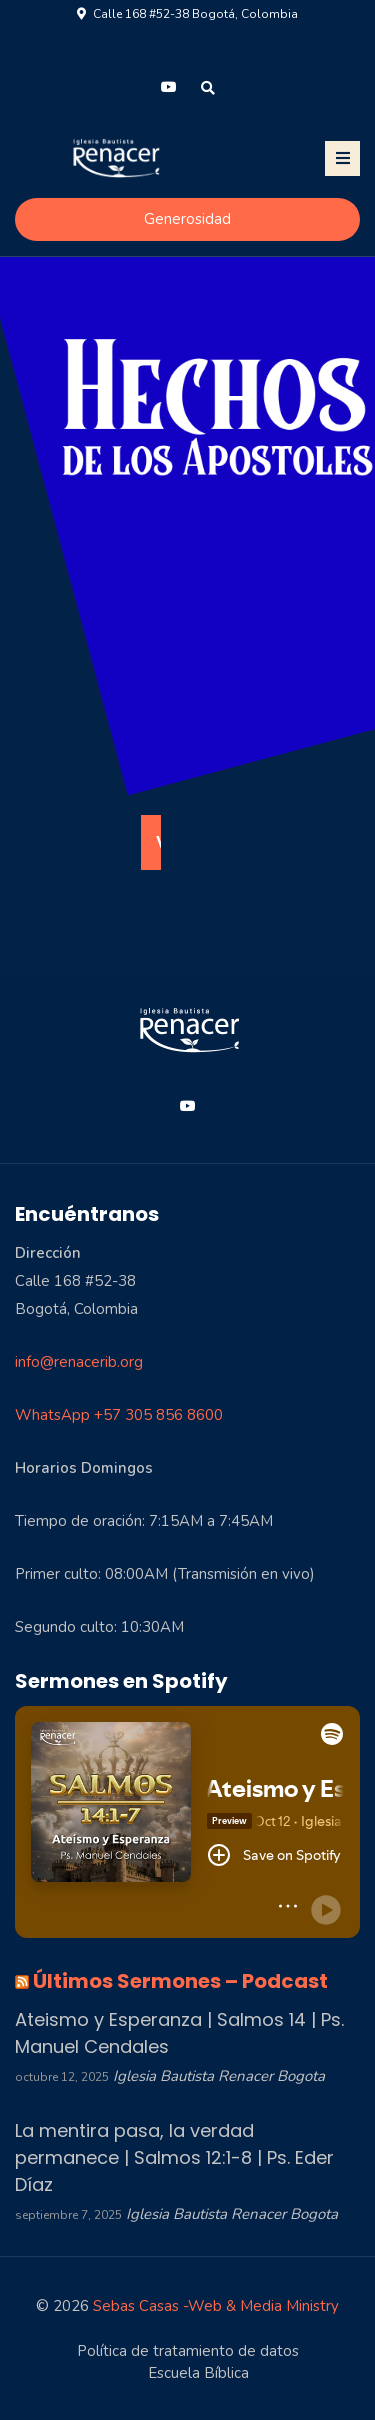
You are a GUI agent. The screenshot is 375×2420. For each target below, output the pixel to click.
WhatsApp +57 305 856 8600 (119, 1415)
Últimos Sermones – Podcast (180, 1981)
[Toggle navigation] (342, 158)
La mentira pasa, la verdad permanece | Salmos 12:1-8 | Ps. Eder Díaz (174, 2157)
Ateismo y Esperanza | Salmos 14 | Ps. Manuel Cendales (179, 2033)
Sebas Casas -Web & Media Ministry (216, 2306)
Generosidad (187, 219)
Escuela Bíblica (198, 2373)
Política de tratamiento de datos (188, 2351)
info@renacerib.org (79, 1362)
